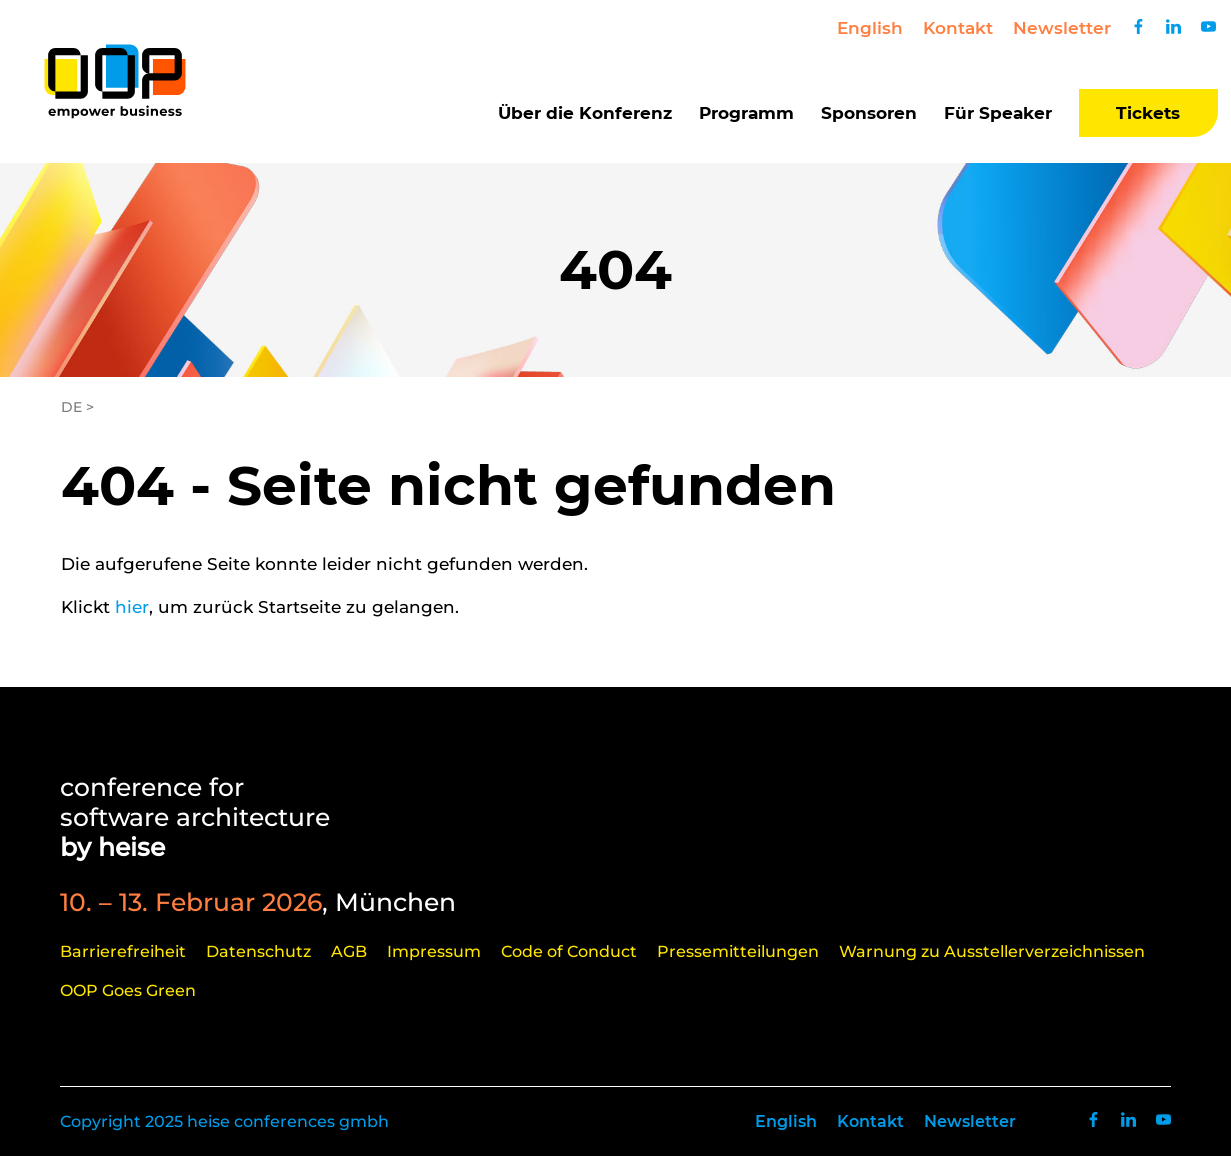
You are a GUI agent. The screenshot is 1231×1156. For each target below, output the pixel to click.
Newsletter (1062, 28)
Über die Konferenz (585, 113)
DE (71, 407)
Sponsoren (869, 113)
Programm (746, 113)
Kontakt (958, 28)
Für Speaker (998, 113)
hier (132, 607)
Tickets (1148, 113)
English (870, 28)
